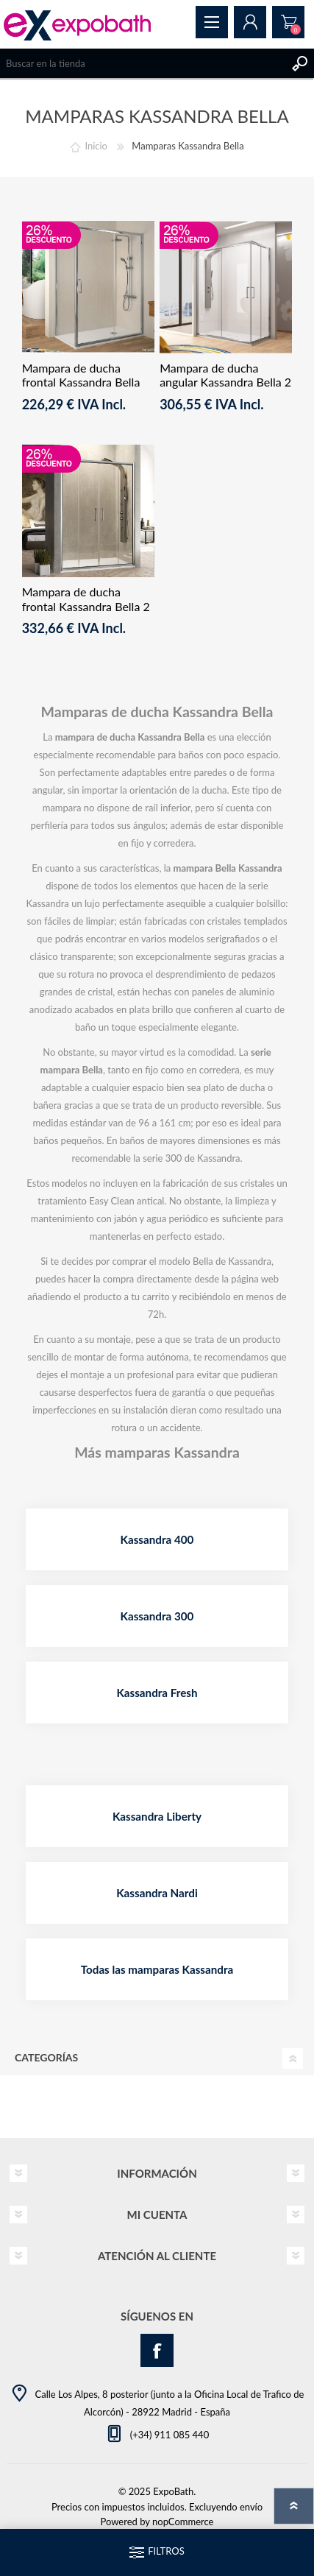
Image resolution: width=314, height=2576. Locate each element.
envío (251, 2507)
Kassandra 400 (157, 1539)
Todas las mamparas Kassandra (157, 1969)
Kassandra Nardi (157, 1892)
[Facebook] (157, 2350)
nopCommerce (182, 2521)
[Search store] (142, 63)
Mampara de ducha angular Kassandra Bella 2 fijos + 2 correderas (225, 382)
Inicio (96, 146)
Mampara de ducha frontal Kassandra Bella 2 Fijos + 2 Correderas (86, 606)
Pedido (288, 22)
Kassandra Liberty (157, 1816)
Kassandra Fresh (156, 1692)
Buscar (299, 63)
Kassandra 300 (157, 1616)
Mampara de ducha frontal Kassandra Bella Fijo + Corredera (81, 382)
